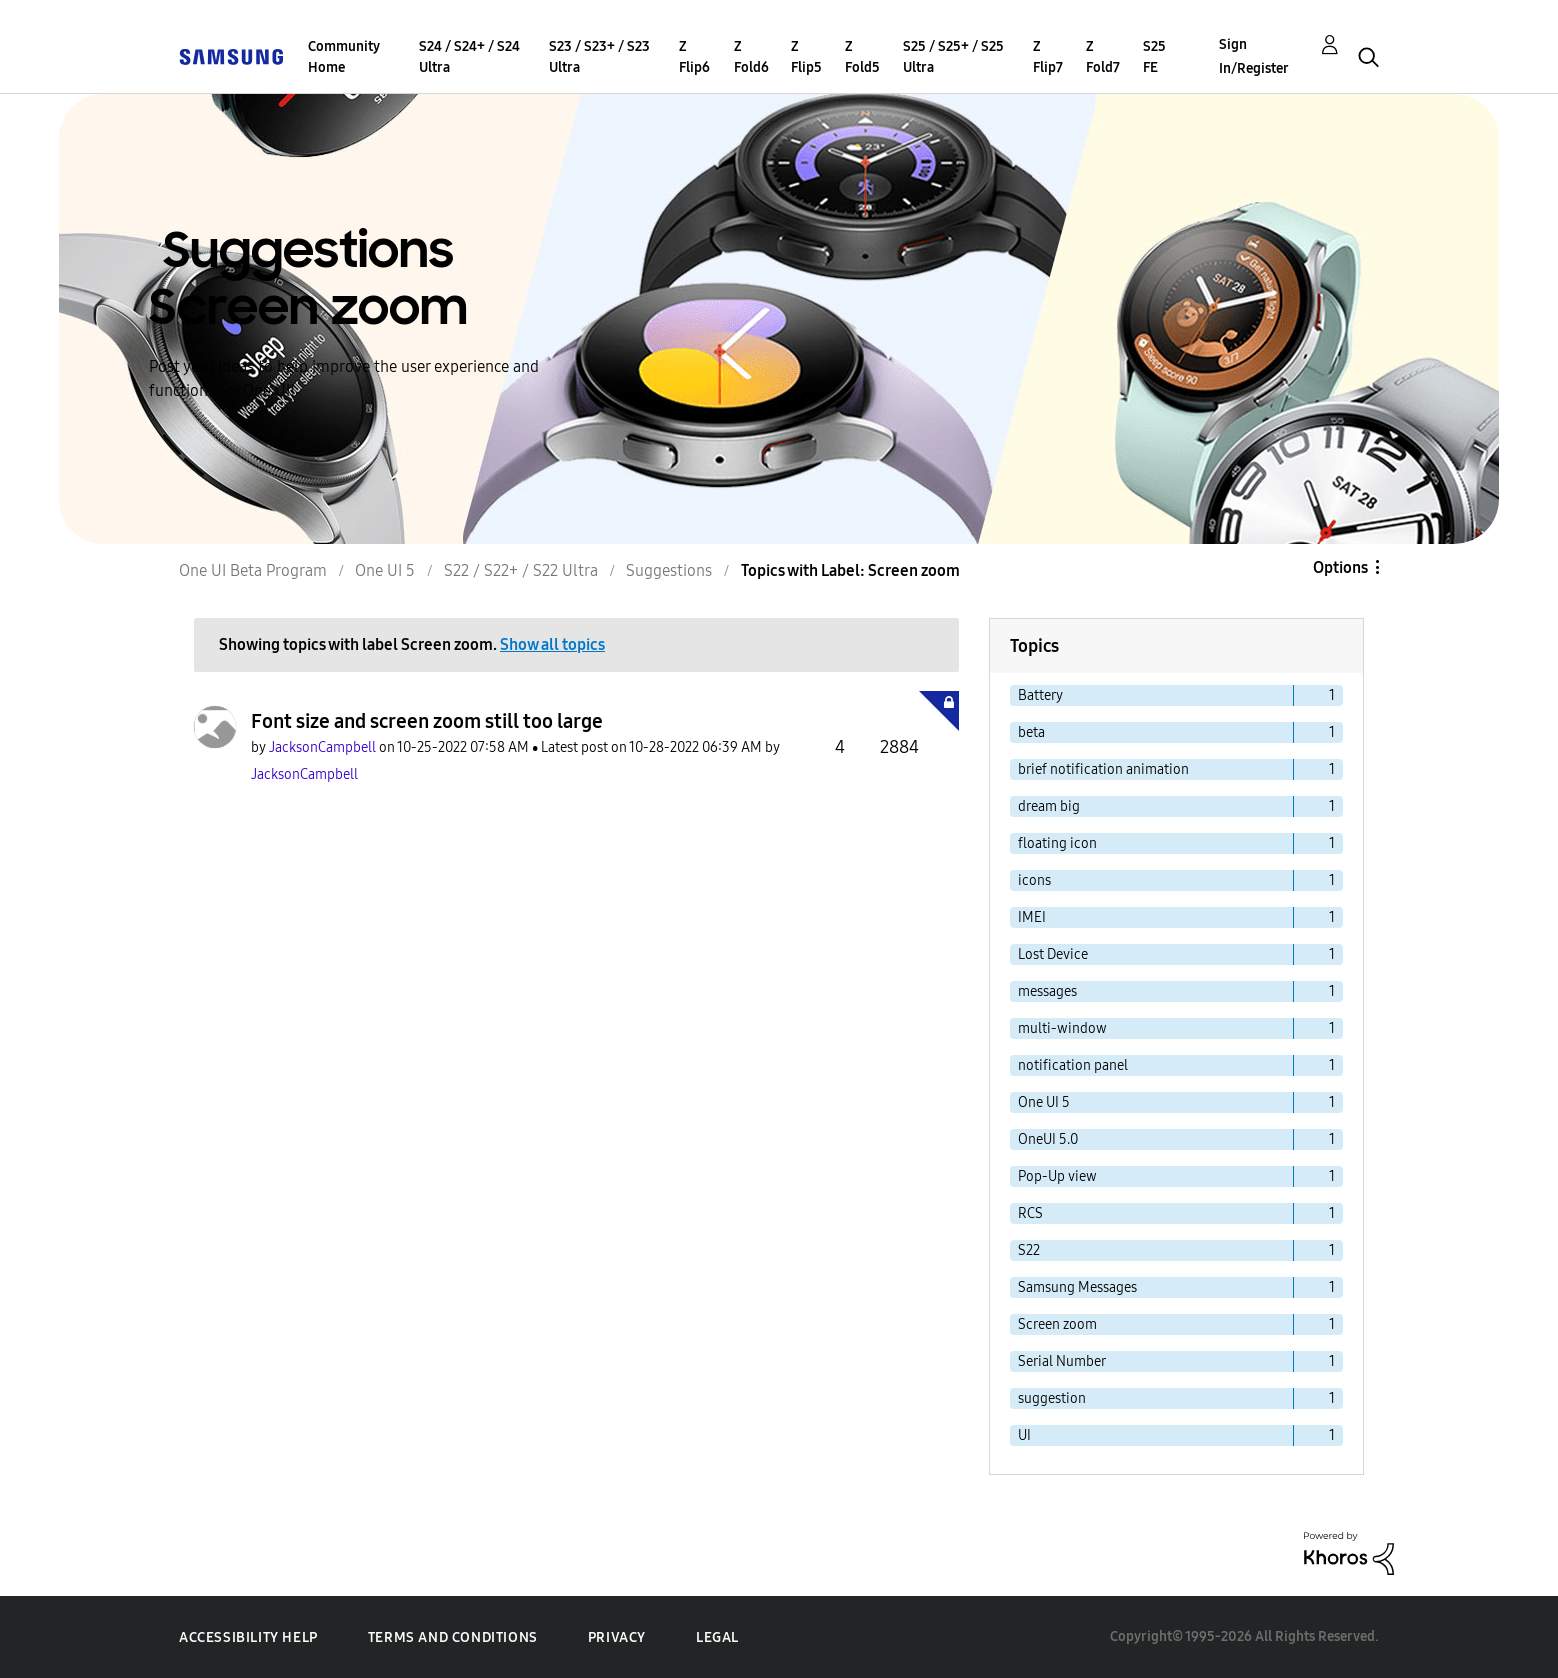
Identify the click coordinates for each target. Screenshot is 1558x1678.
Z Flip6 (694, 57)
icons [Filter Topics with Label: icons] (1034, 880)
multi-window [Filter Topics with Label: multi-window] (1062, 1028)
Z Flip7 (1048, 57)
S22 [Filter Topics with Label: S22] (1029, 1250)
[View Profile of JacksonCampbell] (322, 747)
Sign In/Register (1254, 56)
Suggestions (669, 570)
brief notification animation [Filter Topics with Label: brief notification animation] (1103, 769)
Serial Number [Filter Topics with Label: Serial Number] (1062, 1361)
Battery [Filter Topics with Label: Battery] (1040, 695)
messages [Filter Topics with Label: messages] (1047, 991)
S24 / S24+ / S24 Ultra (469, 57)
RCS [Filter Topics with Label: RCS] (1030, 1213)
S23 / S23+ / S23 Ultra (599, 57)
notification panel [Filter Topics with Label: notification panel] (1073, 1065)
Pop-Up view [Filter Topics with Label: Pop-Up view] (1057, 1176)
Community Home (344, 57)
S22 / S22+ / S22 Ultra (521, 570)
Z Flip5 (806, 57)
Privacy (617, 1637)
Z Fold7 (1103, 57)
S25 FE (1154, 57)
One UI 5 (385, 570)
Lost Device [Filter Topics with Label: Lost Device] (1053, 954)
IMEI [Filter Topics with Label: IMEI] (1032, 917)
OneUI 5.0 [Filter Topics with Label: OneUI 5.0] (1048, 1139)
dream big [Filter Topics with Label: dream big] (1049, 806)
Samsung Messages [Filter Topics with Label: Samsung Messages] (1077, 1287)
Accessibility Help (248, 1637)
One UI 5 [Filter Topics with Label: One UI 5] (1044, 1102)
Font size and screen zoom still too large (427, 721)
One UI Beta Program (253, 570)
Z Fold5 (862, 57)
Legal (717, 1637)
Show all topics (552, 644)
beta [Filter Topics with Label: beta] (1031, 732)
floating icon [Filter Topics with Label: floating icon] (1057, 843)
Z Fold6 (751, 57)
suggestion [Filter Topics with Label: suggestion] (1052, 1398)
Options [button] (1340, 567)
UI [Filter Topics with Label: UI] (1024, 1435)
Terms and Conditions (453, 1637)
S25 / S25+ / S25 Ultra (953, 57)
